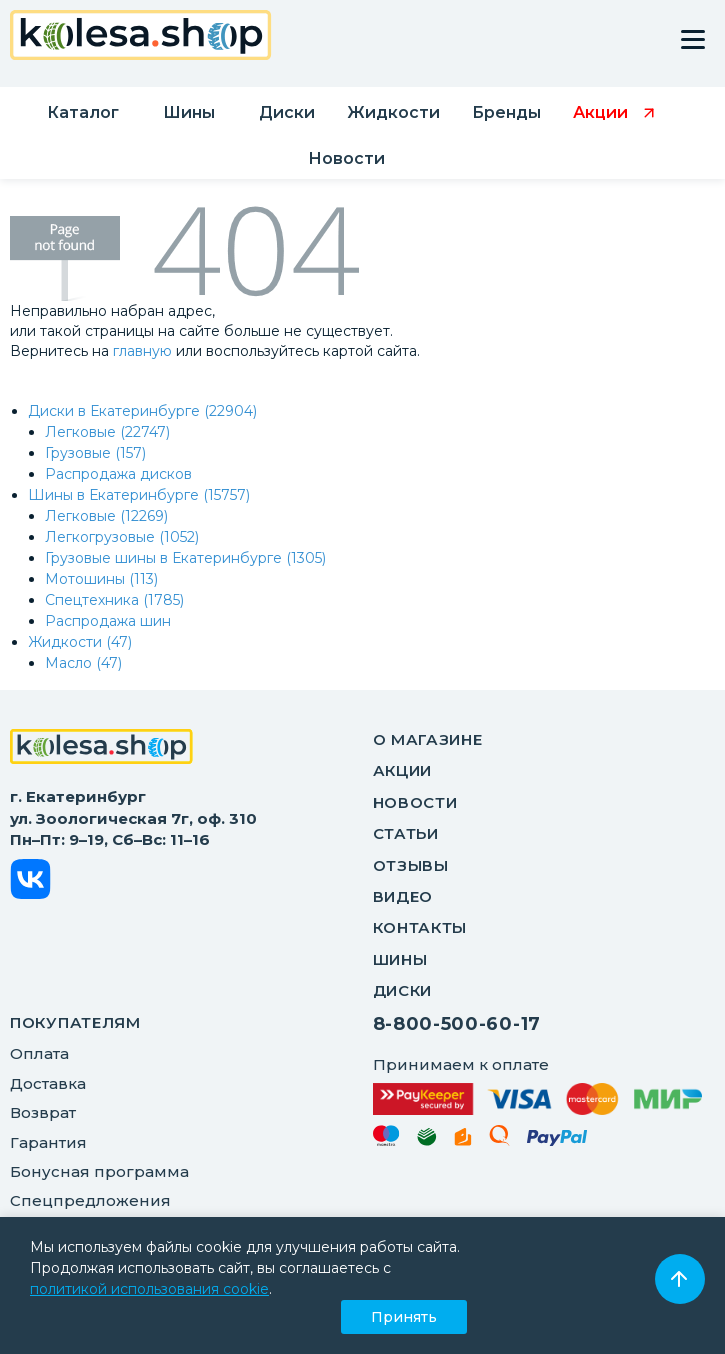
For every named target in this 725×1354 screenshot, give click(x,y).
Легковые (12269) (106, 516)
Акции (403, 770)
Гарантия (48, 1142)
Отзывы (411, 865)
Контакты (420, 927)
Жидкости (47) (80, 642)
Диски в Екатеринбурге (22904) (142, 411)
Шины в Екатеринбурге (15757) (139, 495)
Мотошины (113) (101, 579)
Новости (415, 802)
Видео (403, 896)
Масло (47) (83, 663)
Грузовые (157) (95, 453)
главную (142, 351)
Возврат (43, 1112)
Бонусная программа (99, 1171)
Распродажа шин (108, 621)
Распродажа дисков (118, 474)
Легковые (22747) (107, 432)
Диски (403, 990)
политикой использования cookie (149, 1289)
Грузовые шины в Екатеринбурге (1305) (185, 558)
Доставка (48, 1083)
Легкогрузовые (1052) (122, 537)
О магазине (428, 739)
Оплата (39, 1053)
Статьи (406, 833)
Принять (404, 1317)
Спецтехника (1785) (114, 600)
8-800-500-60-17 (457, 1024)
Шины (400, 959)
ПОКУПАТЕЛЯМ (75, 1022)
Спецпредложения (90, 1200)
